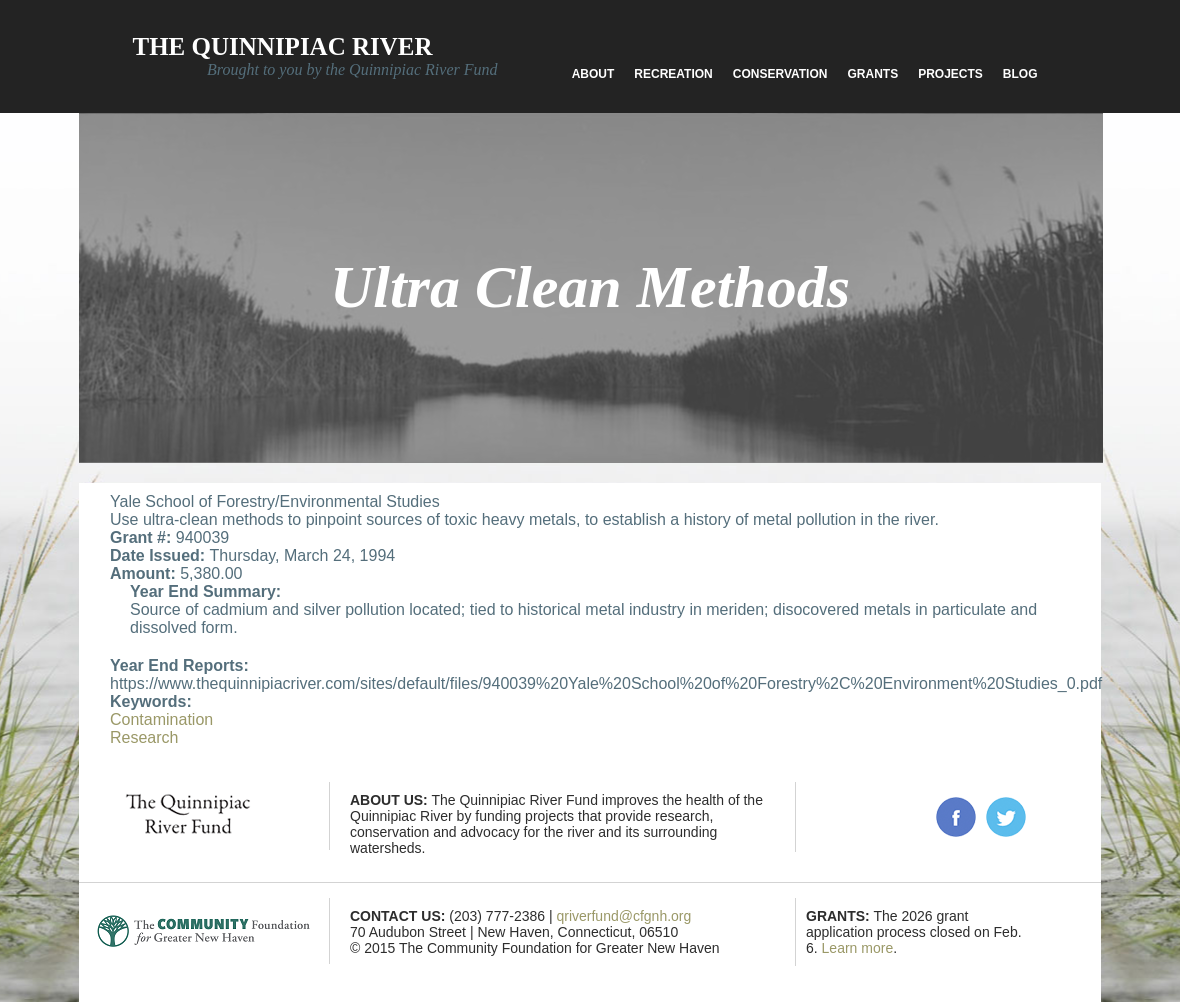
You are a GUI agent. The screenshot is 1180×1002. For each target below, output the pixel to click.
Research (144, 737)
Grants (872, 74)
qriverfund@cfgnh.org (623, 916)
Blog (1020, 74)
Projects (950, 74)
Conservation (780, 74)
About (593, 74)
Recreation (673, 74)
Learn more (858, 948)
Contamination (161, 719)
